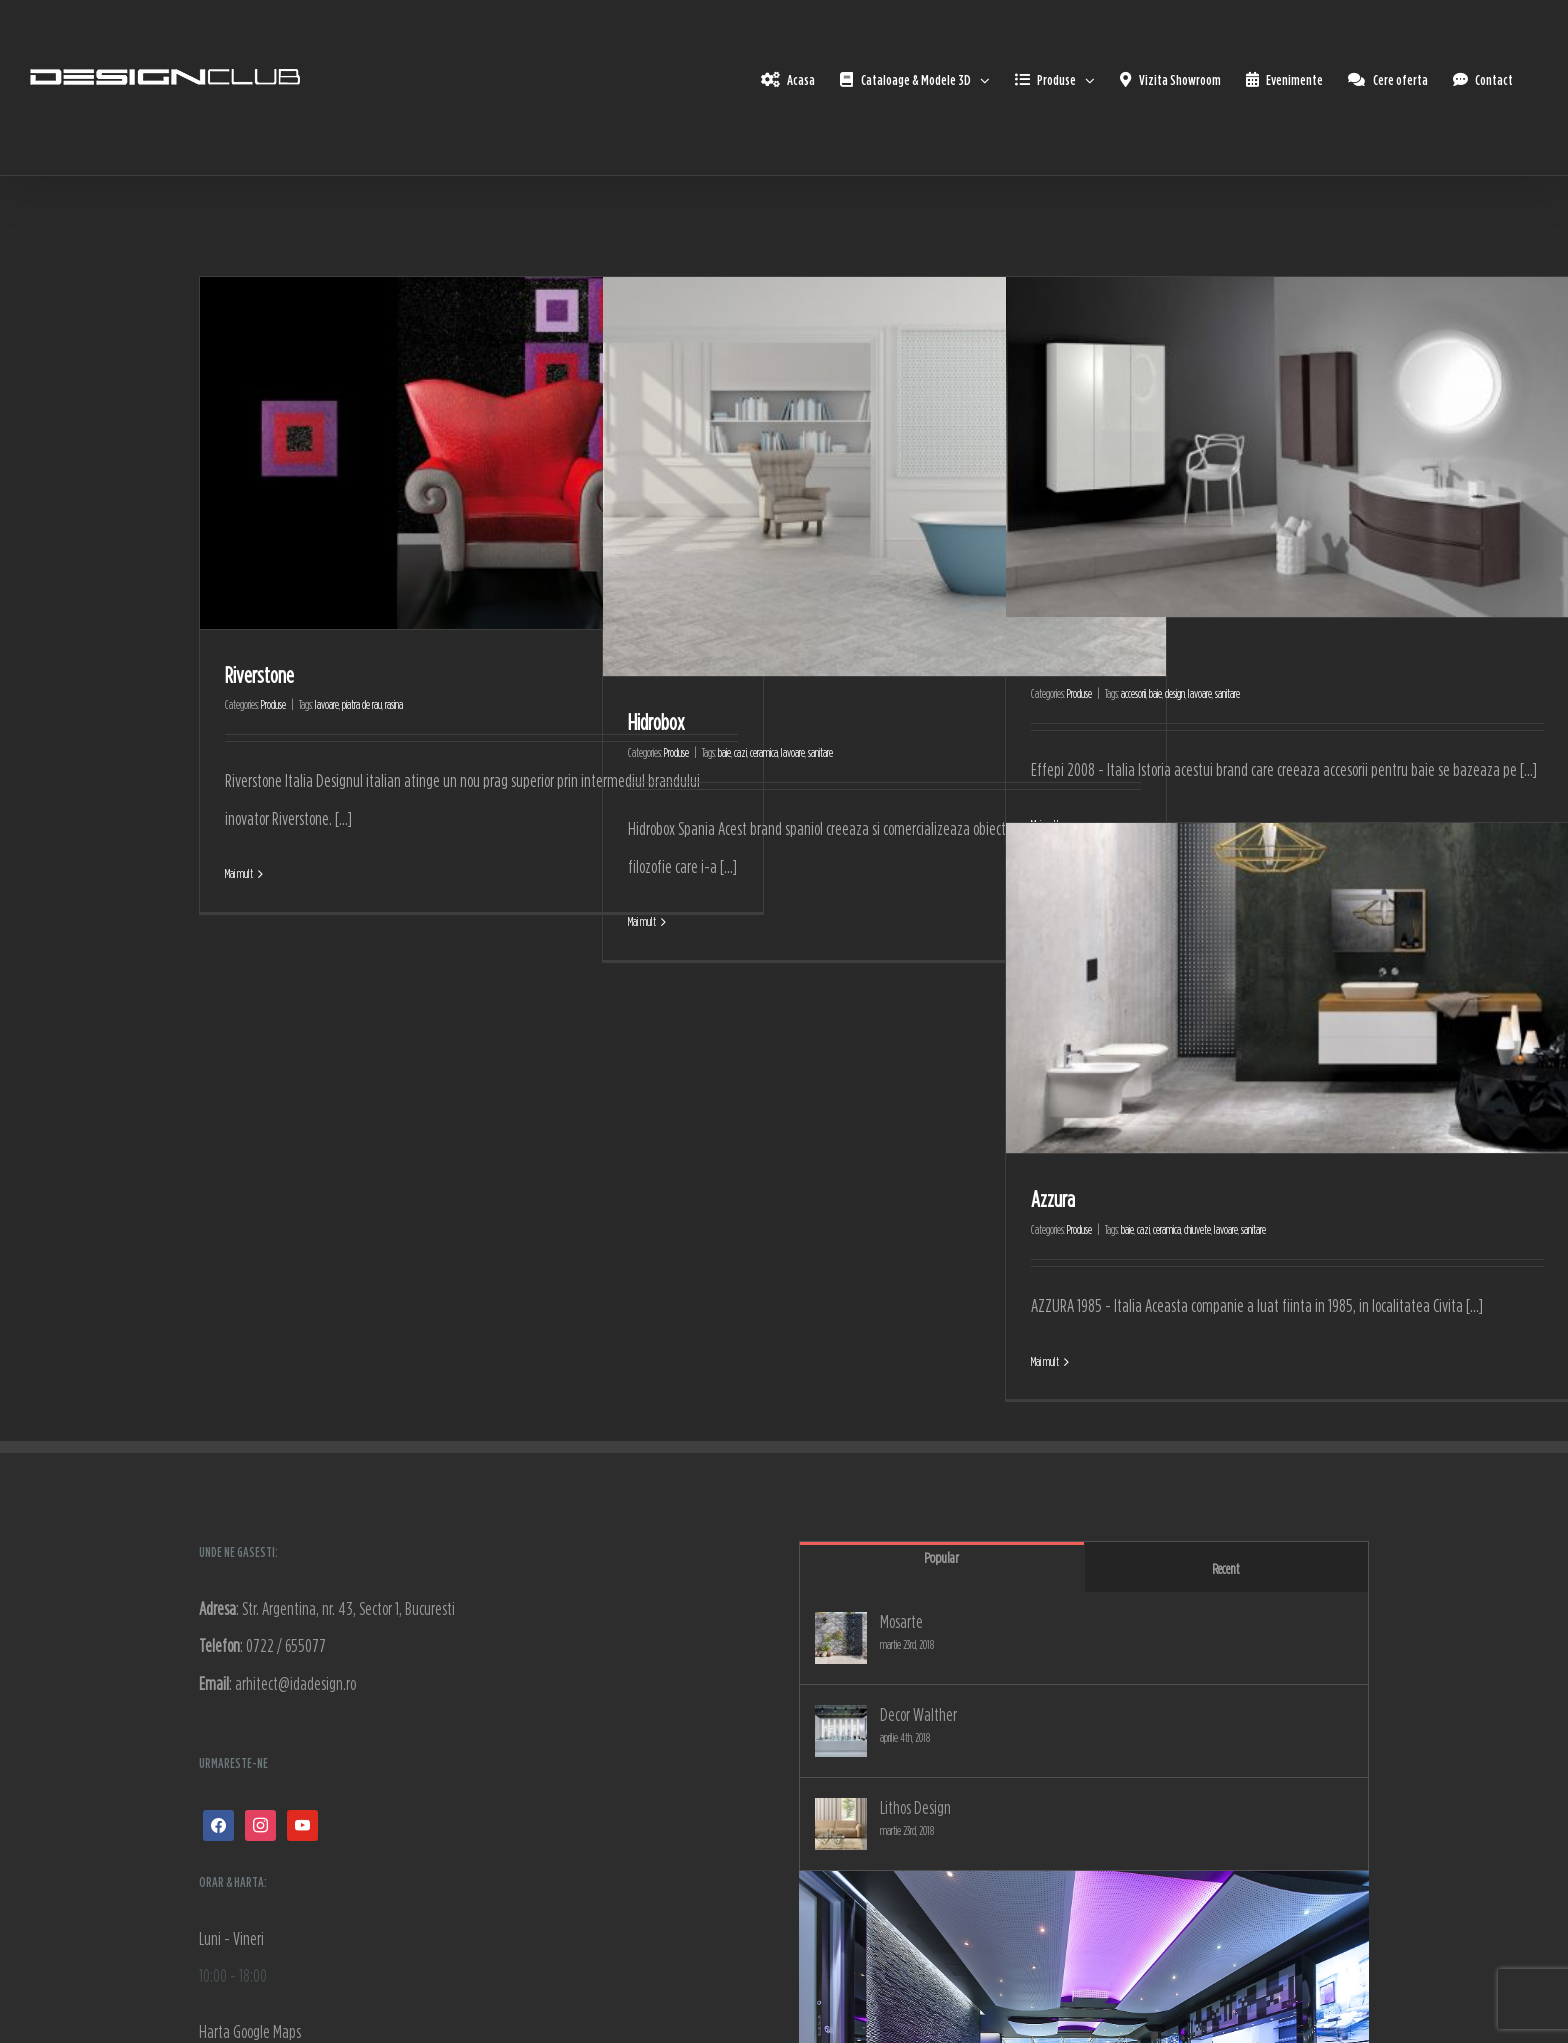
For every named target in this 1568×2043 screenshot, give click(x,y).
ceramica (764, 752)
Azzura (1053, 1199)
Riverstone (259, 675)
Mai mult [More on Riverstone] (239, 873)
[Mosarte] (841, 1638)
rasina (394, 704)
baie (724, 752)
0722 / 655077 (286, 1645)
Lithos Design (915, 1807)
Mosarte (901, 1621)
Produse (273, 704)
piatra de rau (362, 704)
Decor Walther (918, 1714)
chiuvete (1197, 1229)
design (1175, 693)
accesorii (1133, 693)
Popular (941, 1557)
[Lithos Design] (841, 1824)
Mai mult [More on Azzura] (1045, 1361)
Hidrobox (656, 722)
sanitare (820, 752)
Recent (1226, 1568)
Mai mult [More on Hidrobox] (642, 921)
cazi (740, 752)
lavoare (327, 704)
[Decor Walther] (841, 1731)
